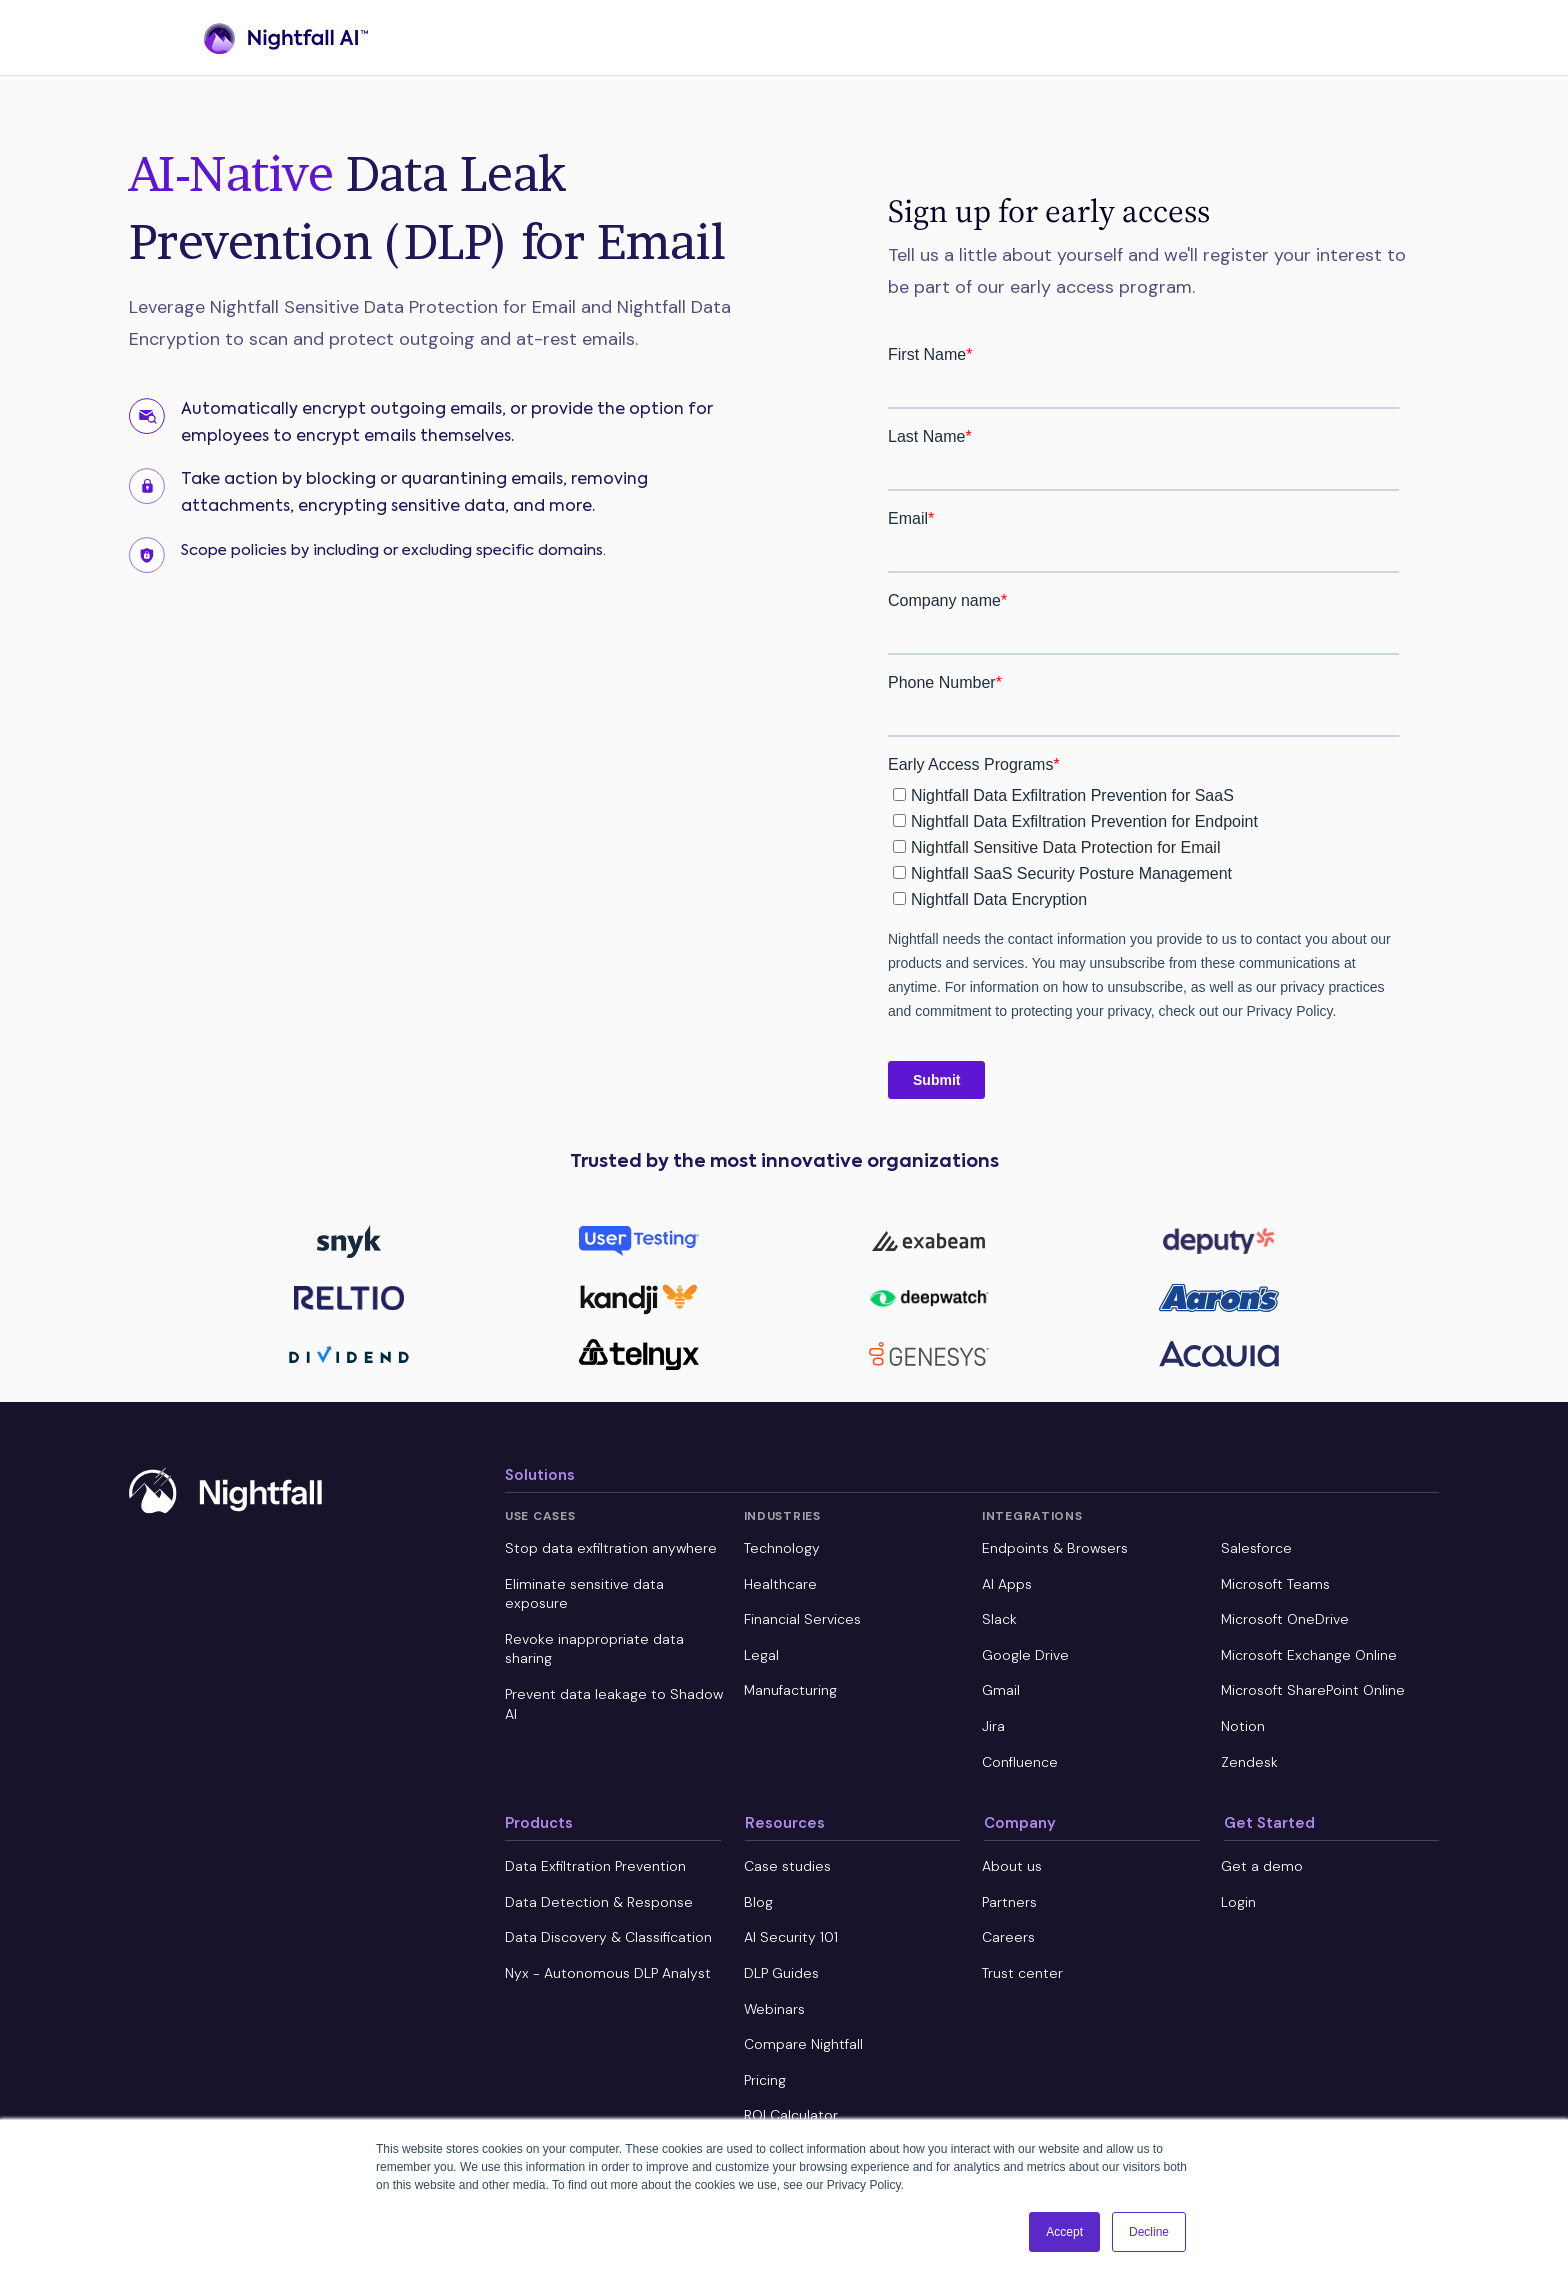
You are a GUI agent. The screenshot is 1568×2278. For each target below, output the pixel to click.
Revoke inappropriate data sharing (594, 1649)
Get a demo (1262, 1866)
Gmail (1001, 1690)
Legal (761, 1655)
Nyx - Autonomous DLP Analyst (608, 1973)
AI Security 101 (791, 1937)
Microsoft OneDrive (1285, 1619)
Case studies (787, 1866)
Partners (1009, 1902)
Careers (1008, 1937)
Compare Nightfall (803, 2044)
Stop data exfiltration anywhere (611, 1548)
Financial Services (802, 1619)
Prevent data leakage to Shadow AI (614, 1704)
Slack (999, 1619)
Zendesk (1249, 1762)
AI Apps (1007, 1584)
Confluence (1020, 1762)
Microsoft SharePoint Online (1313, 1690)
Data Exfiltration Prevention (595, 1866)
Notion (1243, 1726)
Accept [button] (1064, 2232)
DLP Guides (781, 1973)
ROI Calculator (791, 2115)
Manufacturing (790, 1690)
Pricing (765, 2080)
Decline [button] (1149, 2232)
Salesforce (1256, 1548)
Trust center (1022, 1973)
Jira (993, 1726)
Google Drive (1025, 1655)
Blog (758, 1902)
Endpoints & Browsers (1055, 1548)
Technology (782, 1548)
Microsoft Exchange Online (1309, 1655)
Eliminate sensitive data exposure (584, 1594)
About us (1012, 1866)
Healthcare (780, 1584)
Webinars (774, 2009)
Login (1238, 1902)
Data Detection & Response (599, 1902)
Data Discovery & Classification (608, 1937)
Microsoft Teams (1275, 1584)
